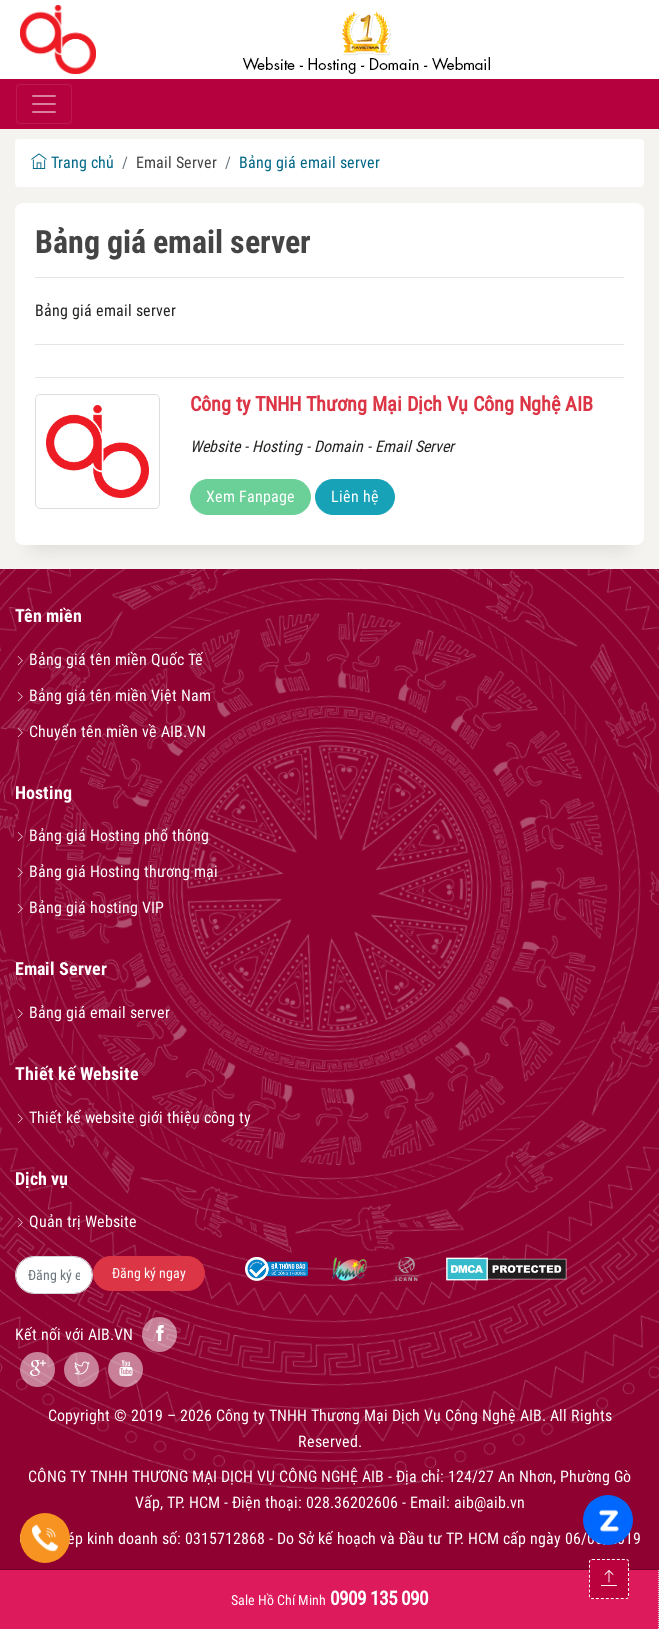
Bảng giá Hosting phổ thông (112, 835)
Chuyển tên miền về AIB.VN (110, 731)
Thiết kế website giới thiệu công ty (133, 1117)
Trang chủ (72, 162)
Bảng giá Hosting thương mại (116, 871)
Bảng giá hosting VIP (89, 907)
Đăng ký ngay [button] (149, 1273)
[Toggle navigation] (44, 104)
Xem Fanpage (250, 496)
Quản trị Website (76, 1221)
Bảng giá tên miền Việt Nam (113, 695)
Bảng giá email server (309, 162)
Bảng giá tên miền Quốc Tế (109, 659)
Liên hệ (355, 496)
